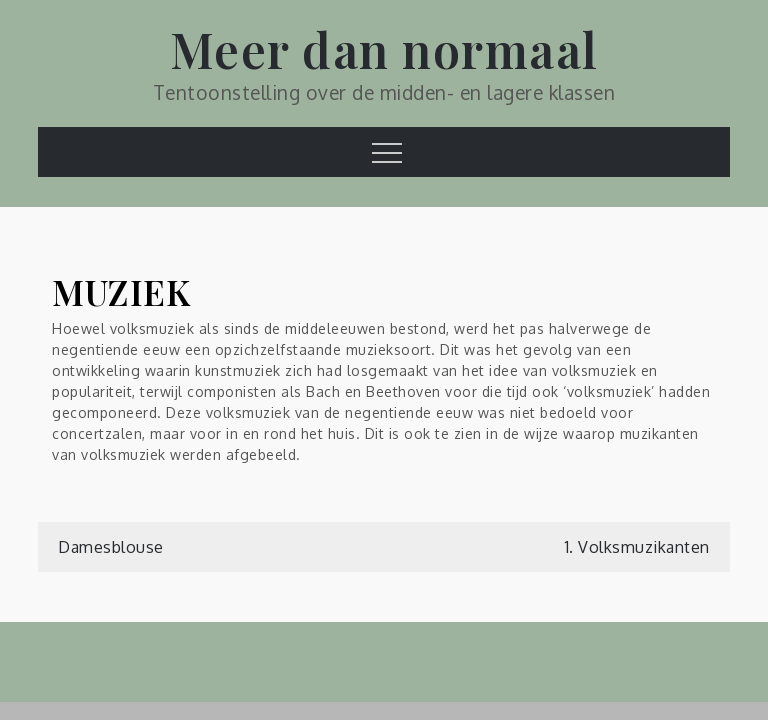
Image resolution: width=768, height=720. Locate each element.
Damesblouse (111, 547)
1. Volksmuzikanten (637, 547)
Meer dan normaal (384, 49)
